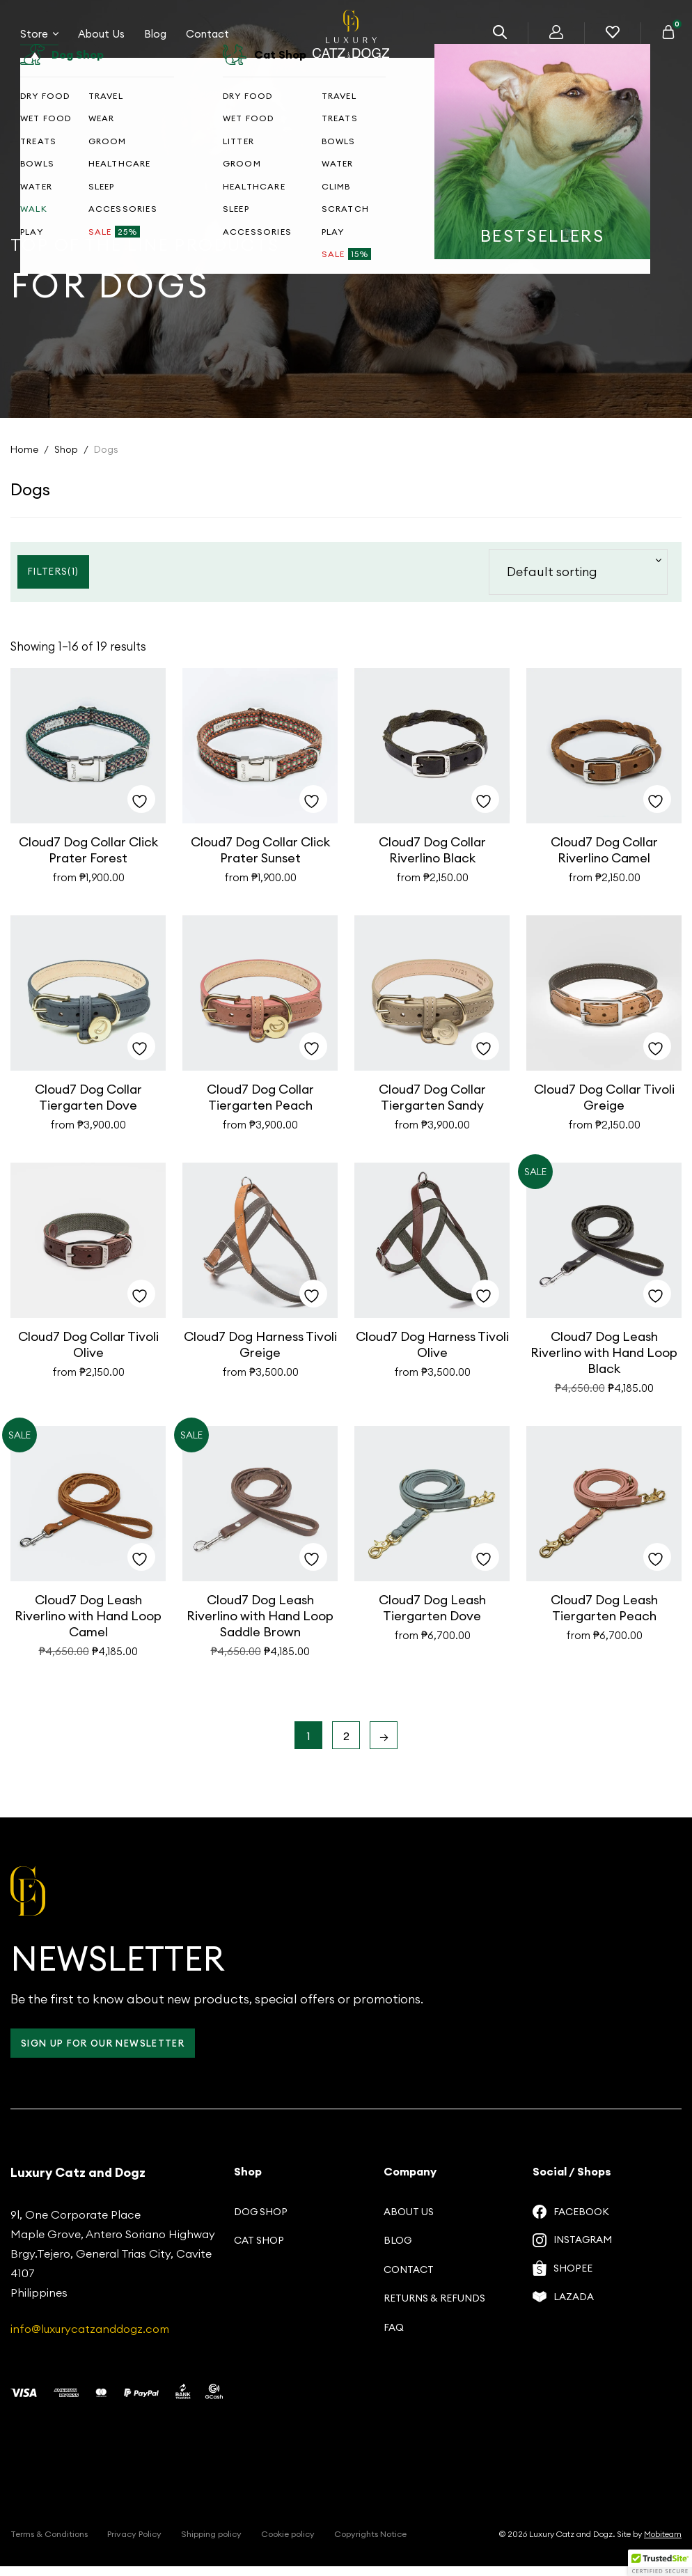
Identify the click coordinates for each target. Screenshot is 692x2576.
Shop (66, 449)
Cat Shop (259, 2250)
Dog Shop (261, 2221)
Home (24, 449)
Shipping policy (211, 2543)
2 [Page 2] (346, 1744)
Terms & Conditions (49, 2543)
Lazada (563, 2308)
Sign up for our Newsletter (109, 2053)
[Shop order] (578, 572)
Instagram (572, 2251)
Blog (155, 41)
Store (39, 41)
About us (409, 2221)
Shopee (562, 2279)
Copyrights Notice (370, 2543)
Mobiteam (663, 2543)
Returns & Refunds (434, 2308)
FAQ (394, 2337)
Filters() (55, 571)
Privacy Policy (134, 2543)
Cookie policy (288, 2543)
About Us (101, 41)
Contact (207, 41)
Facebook (571, 2221)
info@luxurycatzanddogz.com (89, 2338)
